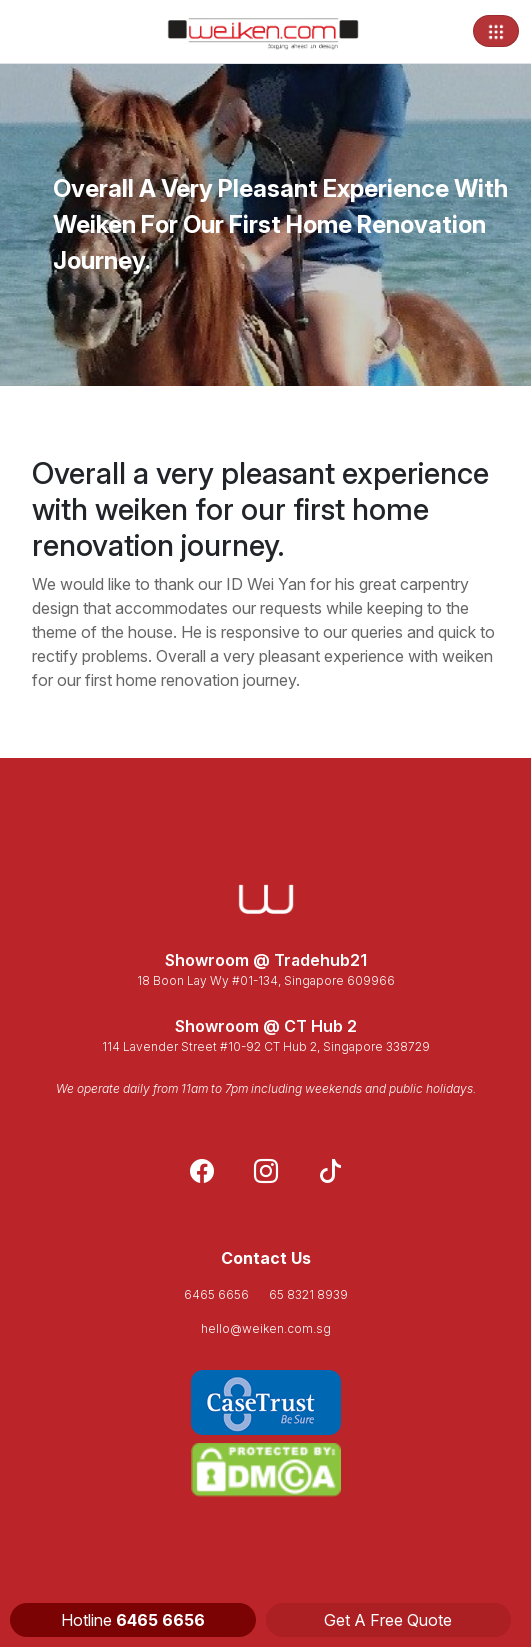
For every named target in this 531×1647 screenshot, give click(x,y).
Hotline (133, 1620)
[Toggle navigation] (496, 31)
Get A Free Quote (388, 1620)
